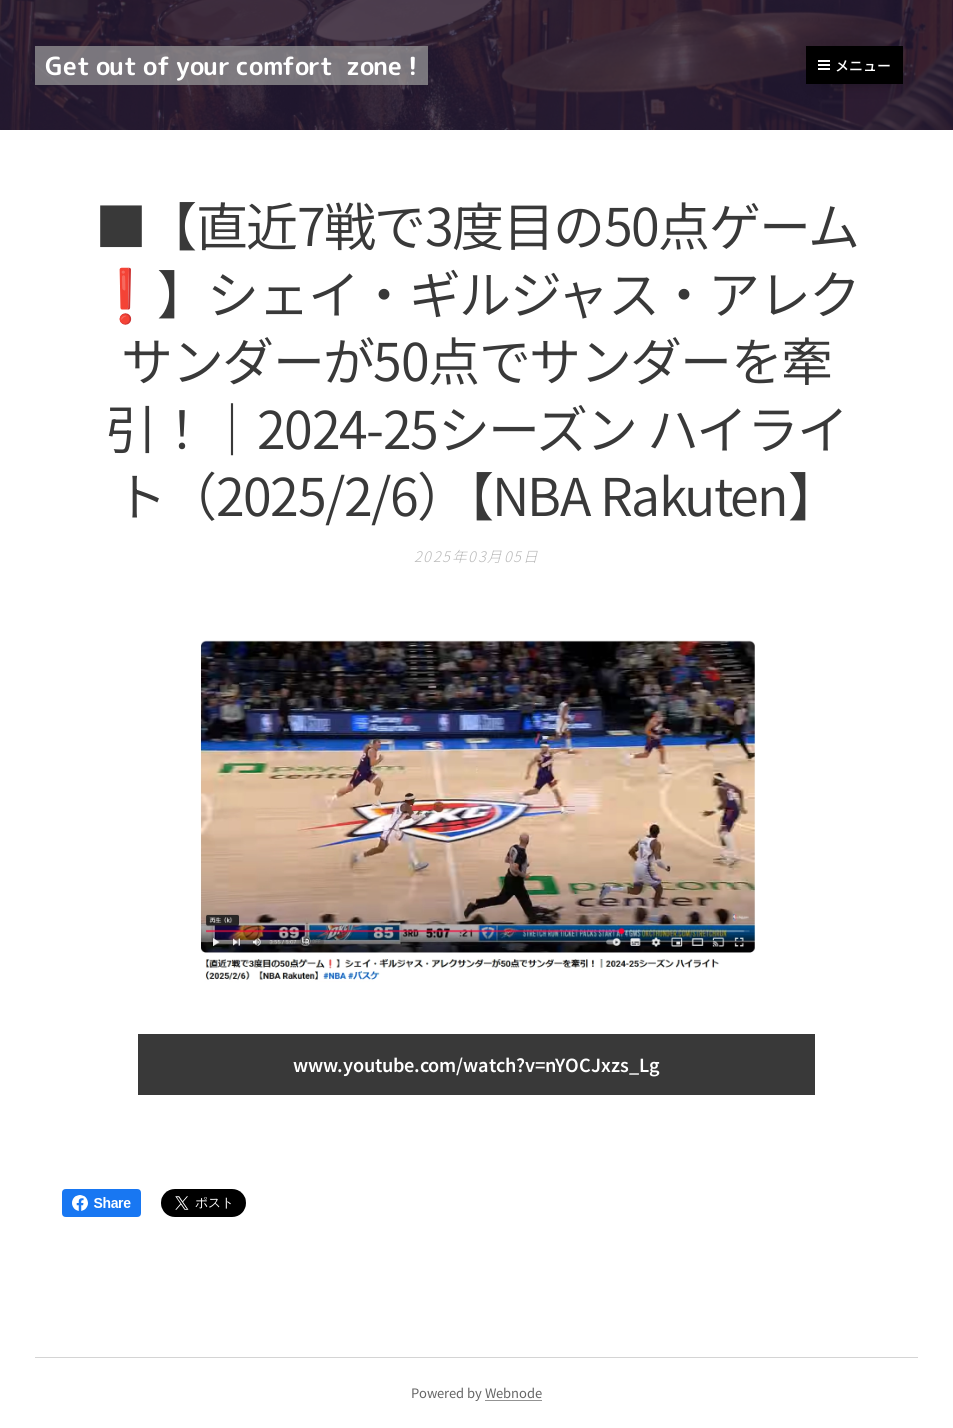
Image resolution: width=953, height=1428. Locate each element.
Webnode (513, 1392)
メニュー (854, 65)
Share (101, 1203)
